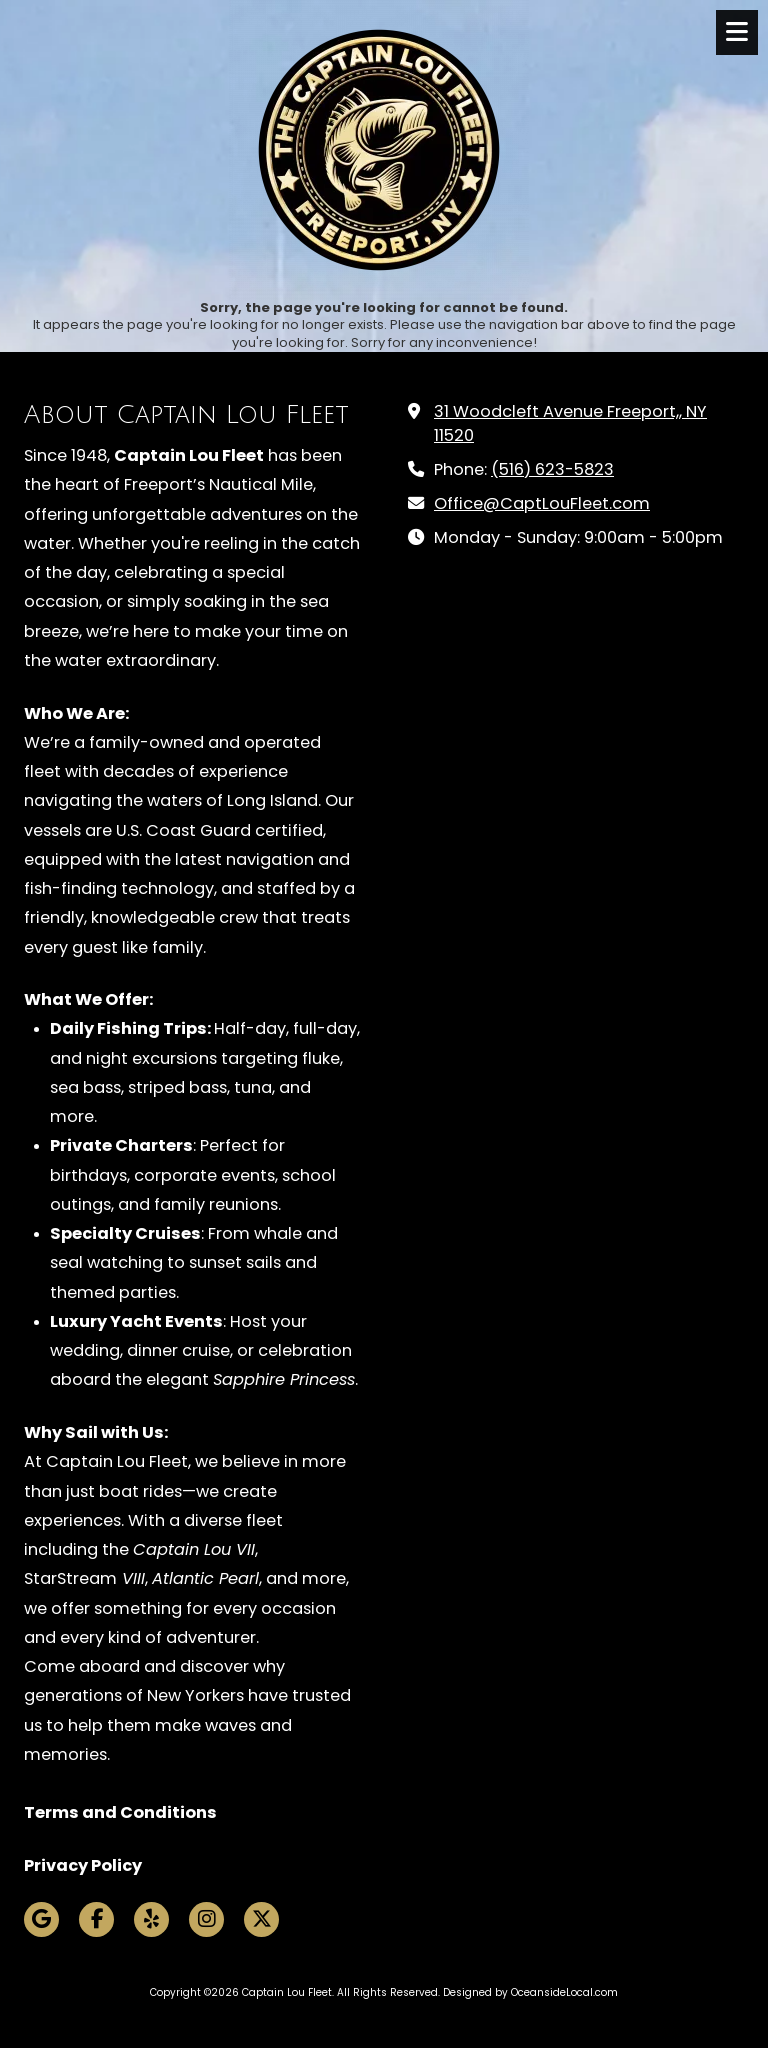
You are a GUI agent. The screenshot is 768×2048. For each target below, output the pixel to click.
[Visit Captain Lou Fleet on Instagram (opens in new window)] (206, 1919)
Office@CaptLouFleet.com (542, 503)
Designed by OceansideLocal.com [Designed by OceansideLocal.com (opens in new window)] (530, 1992)
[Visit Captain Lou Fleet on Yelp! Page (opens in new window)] (151, 1919)
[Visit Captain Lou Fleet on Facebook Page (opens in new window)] (96, 1919)
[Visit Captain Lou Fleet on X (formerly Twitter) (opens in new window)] (261, 1919)
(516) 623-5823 (552, 469)
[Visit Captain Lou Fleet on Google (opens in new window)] (41, 1919)
